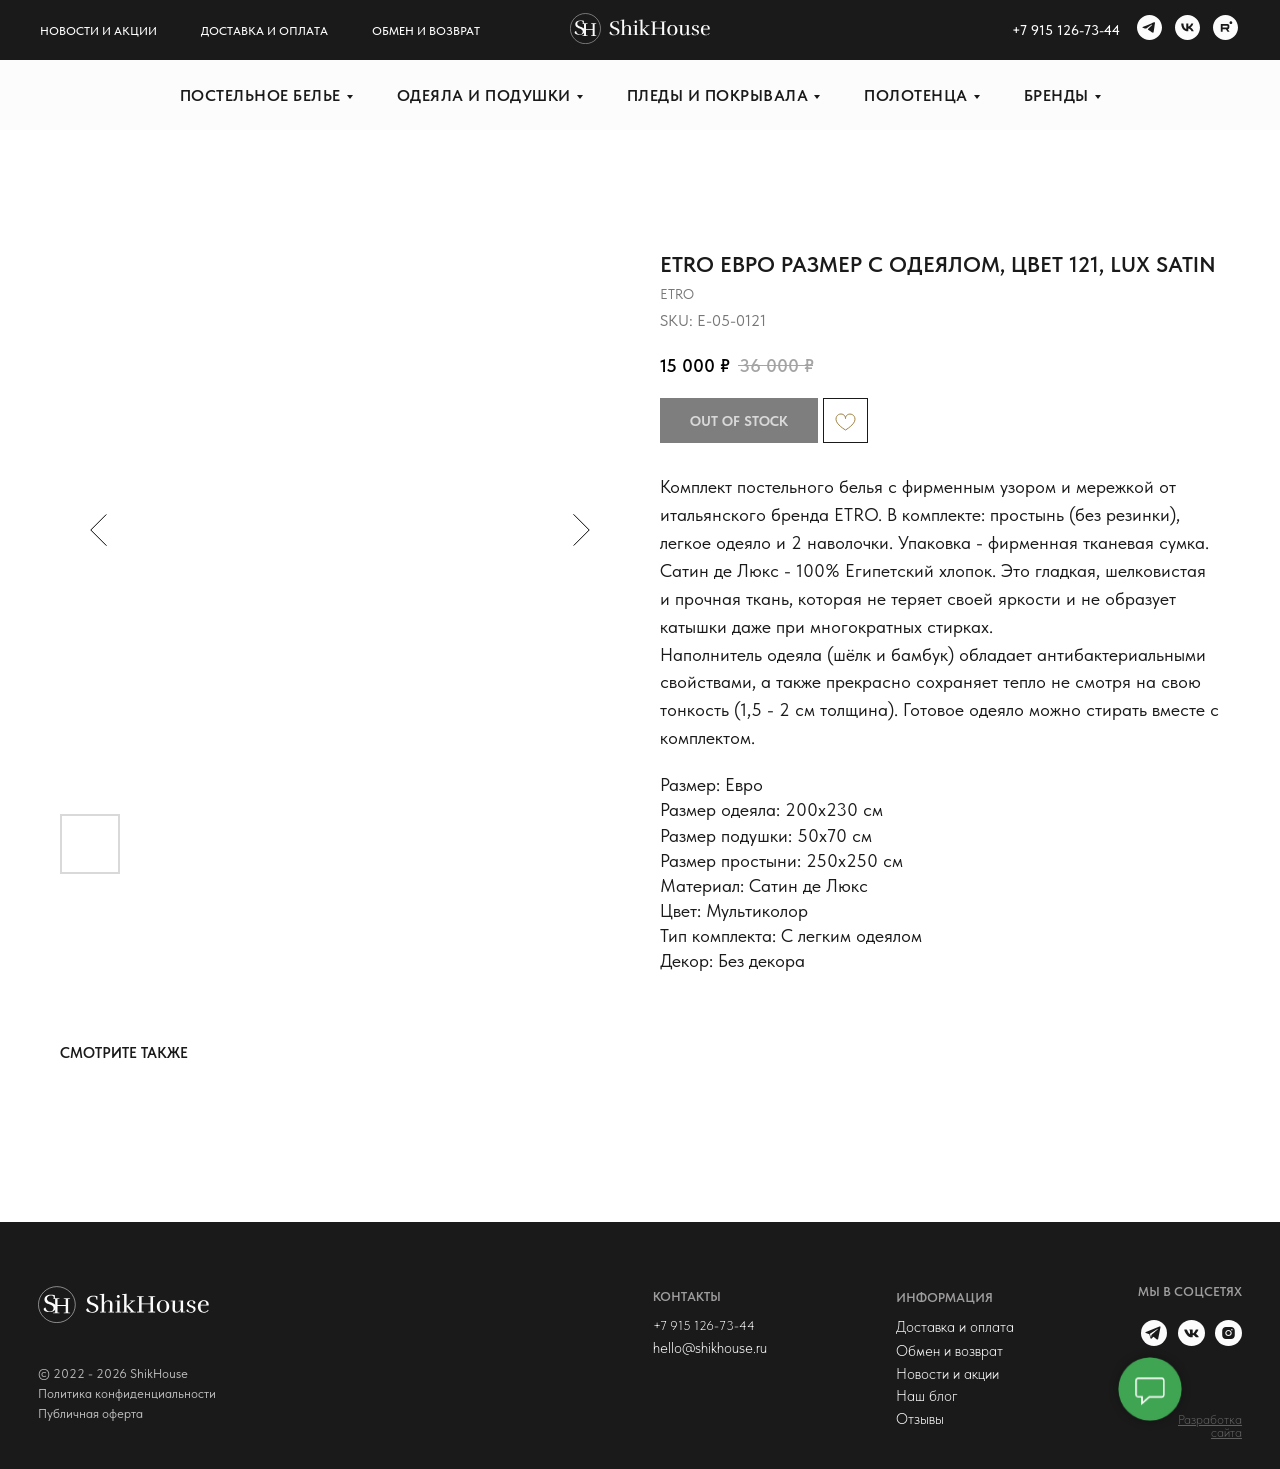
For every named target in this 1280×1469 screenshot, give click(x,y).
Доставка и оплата (264, 31)
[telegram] (1147, 30)
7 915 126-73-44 (1070, 30)
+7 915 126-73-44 (704, 1325)
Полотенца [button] (916, 95)
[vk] (1185, 30)
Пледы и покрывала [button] (718, 95)
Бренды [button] (1056, 95)
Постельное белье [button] (260, 95)
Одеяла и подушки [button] (484, 95)
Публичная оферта (90, 1413)
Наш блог (927, 1396)
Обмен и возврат (426, 31)
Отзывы (920, 1419)
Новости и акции (98, 31)
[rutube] (1223, 30)
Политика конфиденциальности (127, 1393)
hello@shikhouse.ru (710, 1348)
